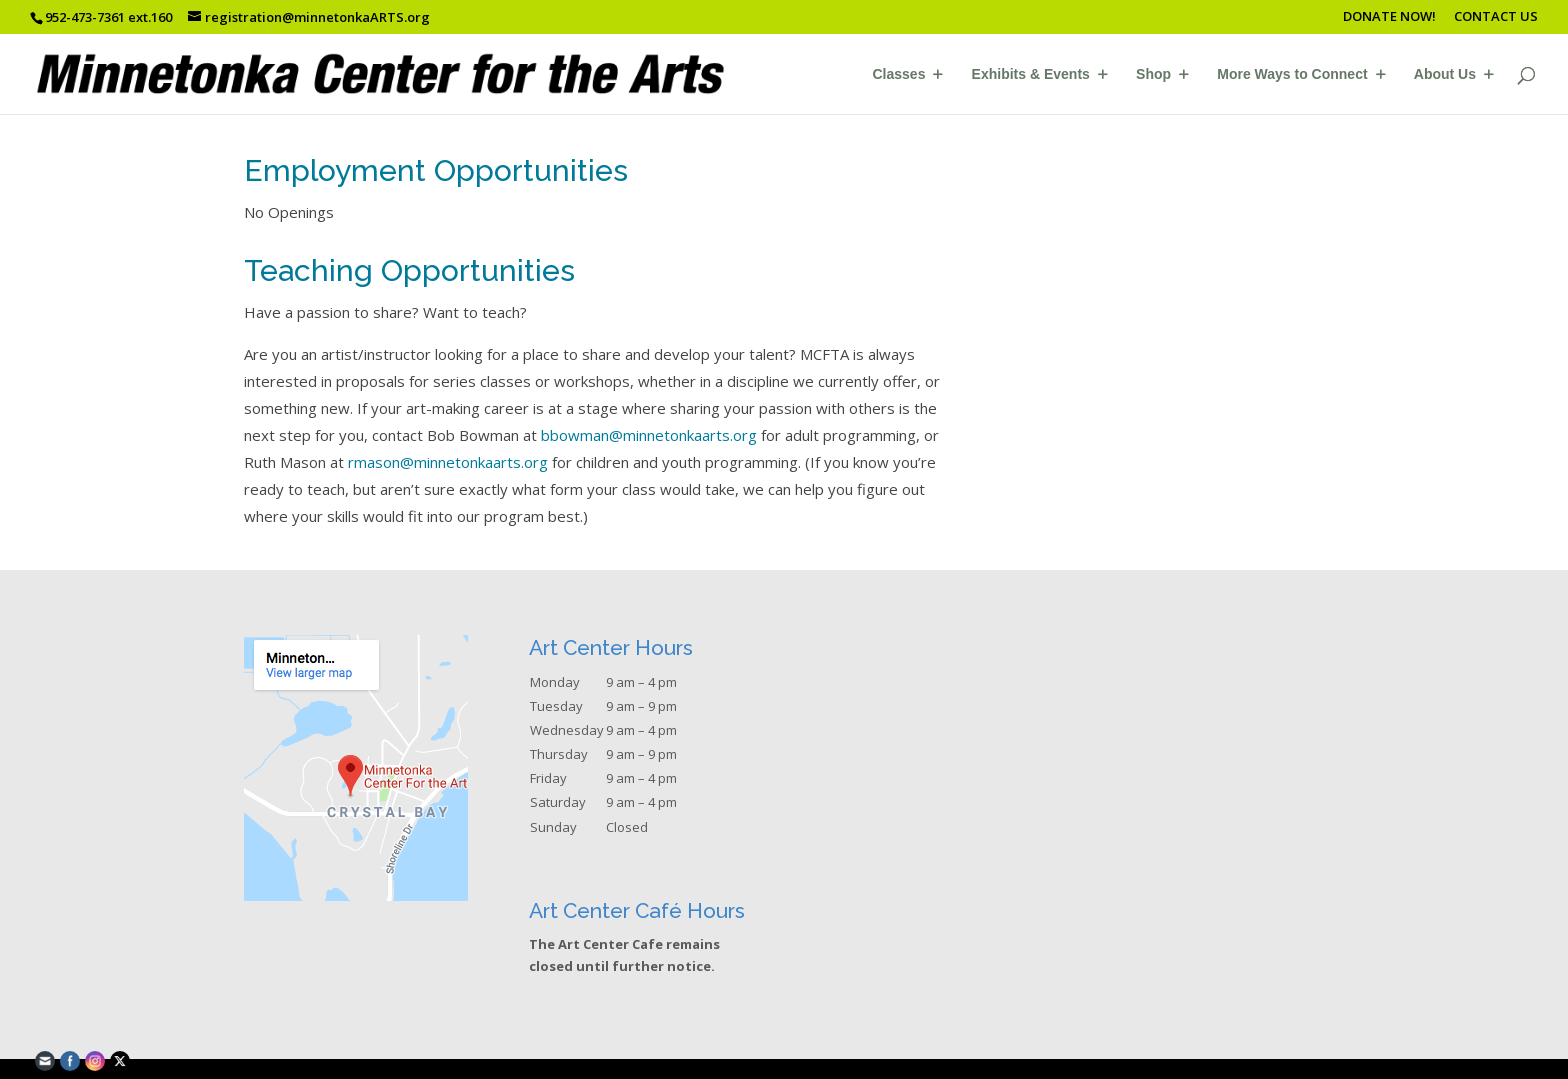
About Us (1445, 74)
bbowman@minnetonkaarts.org (649, 435)
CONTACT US (1496, 17)
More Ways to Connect (1292, 74)
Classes (899, 74)
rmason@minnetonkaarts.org (448, 462)
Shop (1153, 74)
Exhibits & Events (1031, 74)
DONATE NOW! (1389, 17)
